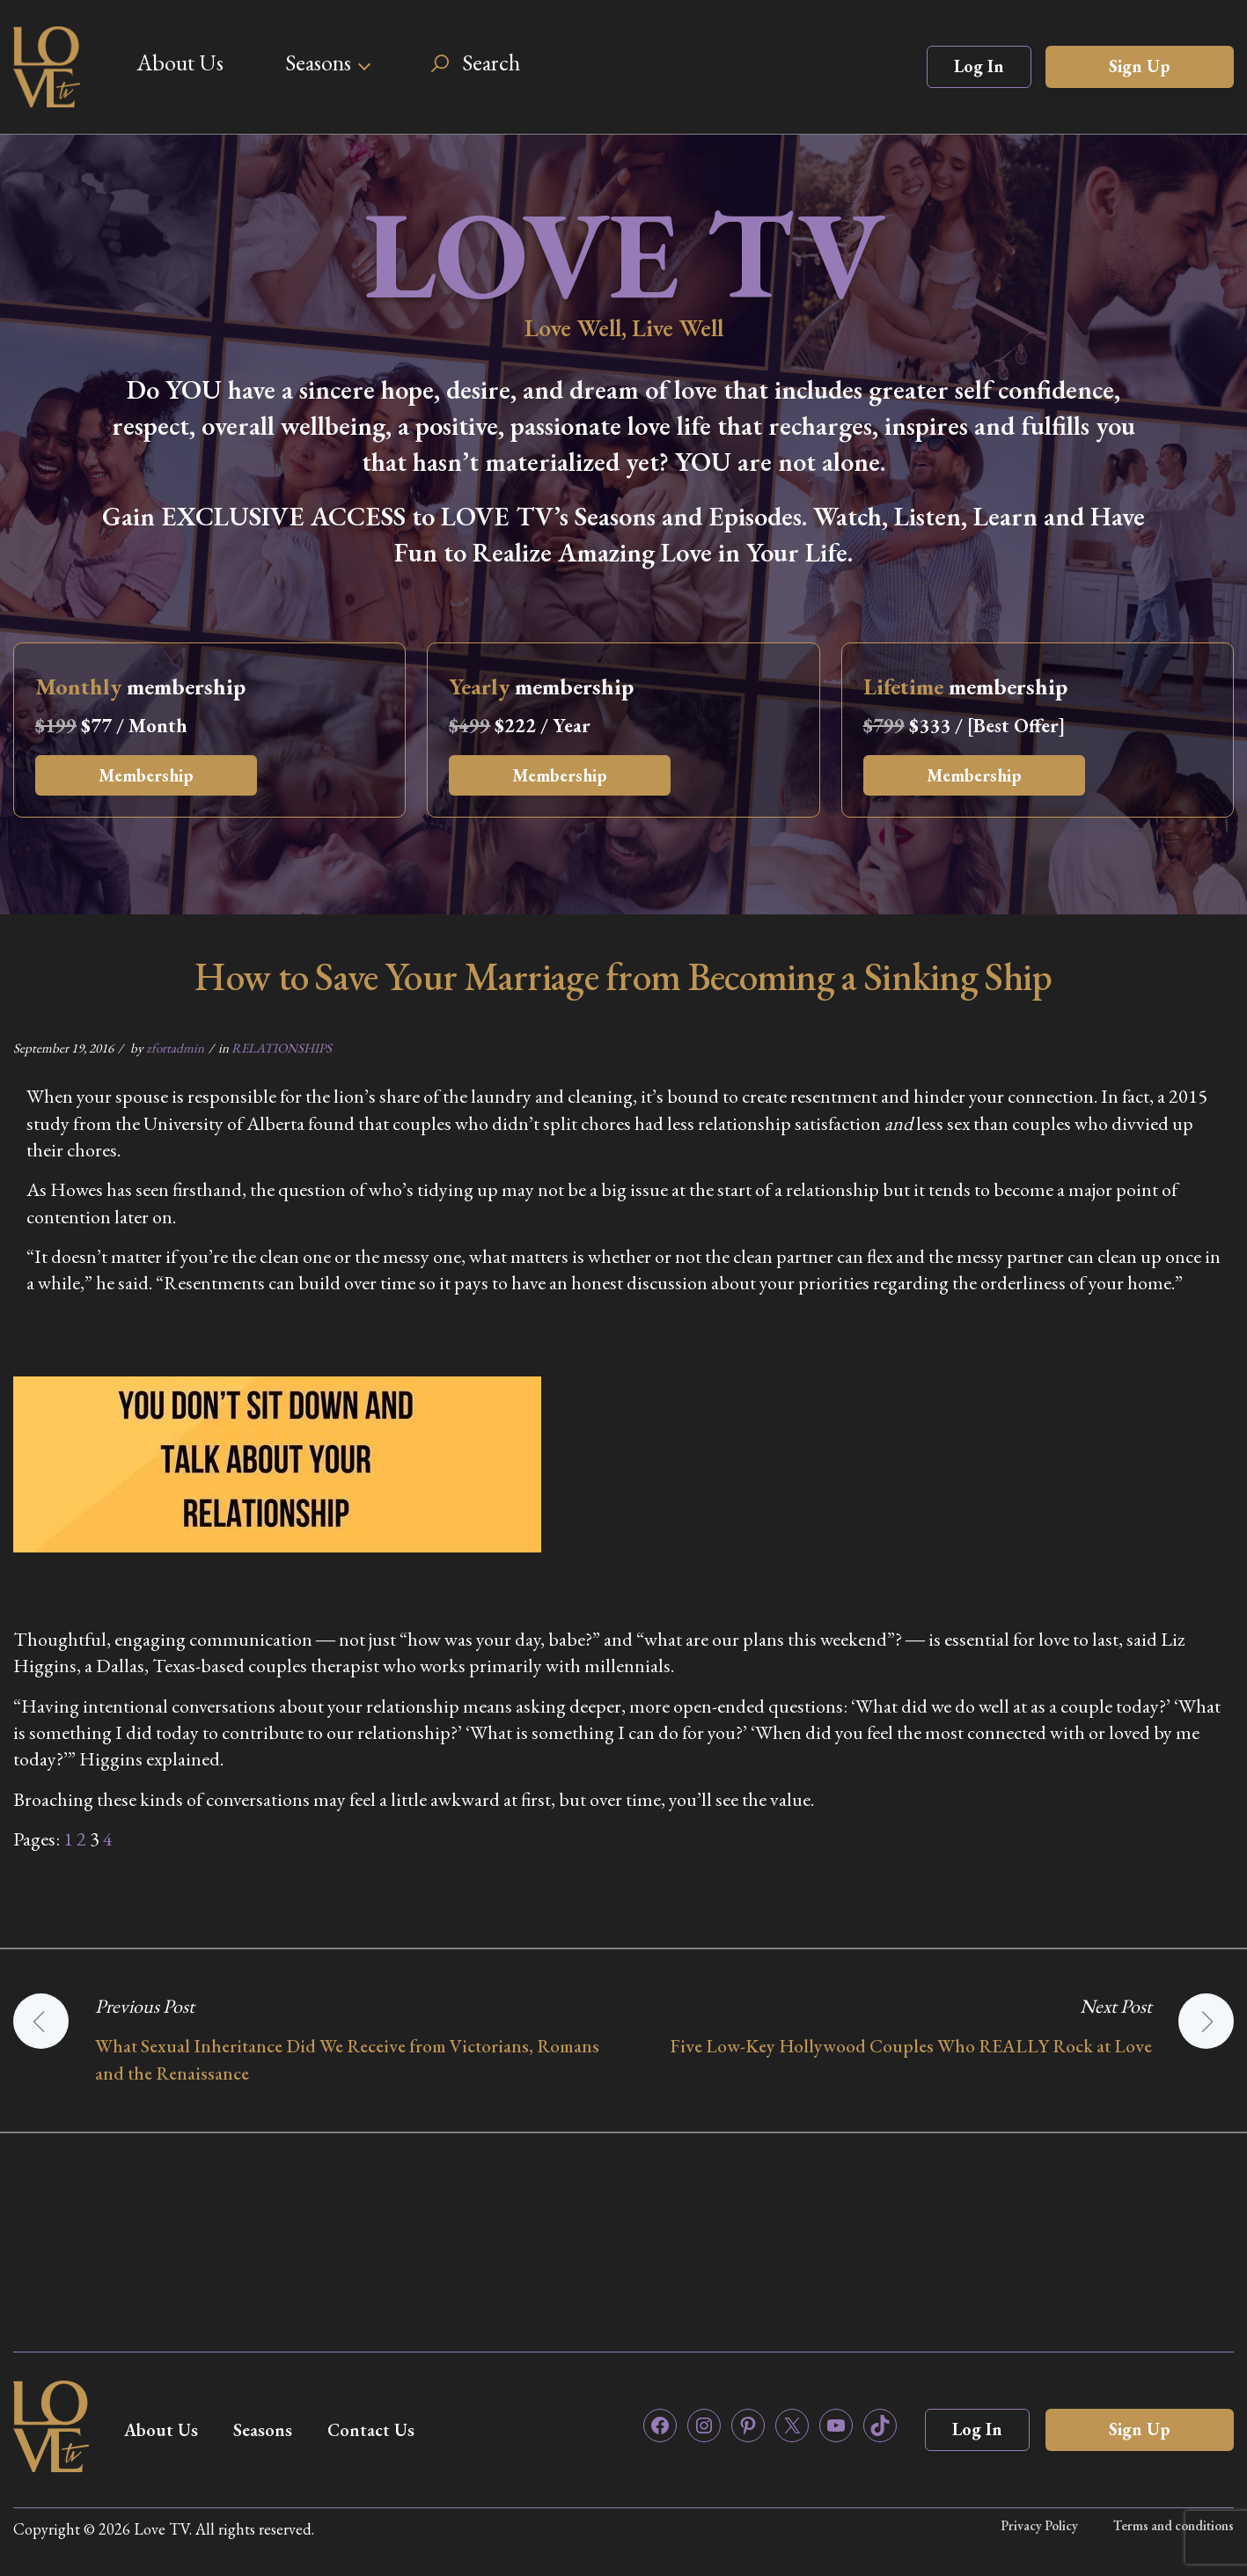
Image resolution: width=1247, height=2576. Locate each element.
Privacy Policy (1039, 2525)
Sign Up (1139, 66)
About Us (180, 62)
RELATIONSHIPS (281, 1047)
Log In (979, 66)
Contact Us (370, 2429)
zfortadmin (175, 1047)
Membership (146, 775)
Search (491, 62)
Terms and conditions (1173, 2525)
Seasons (318, 62)
